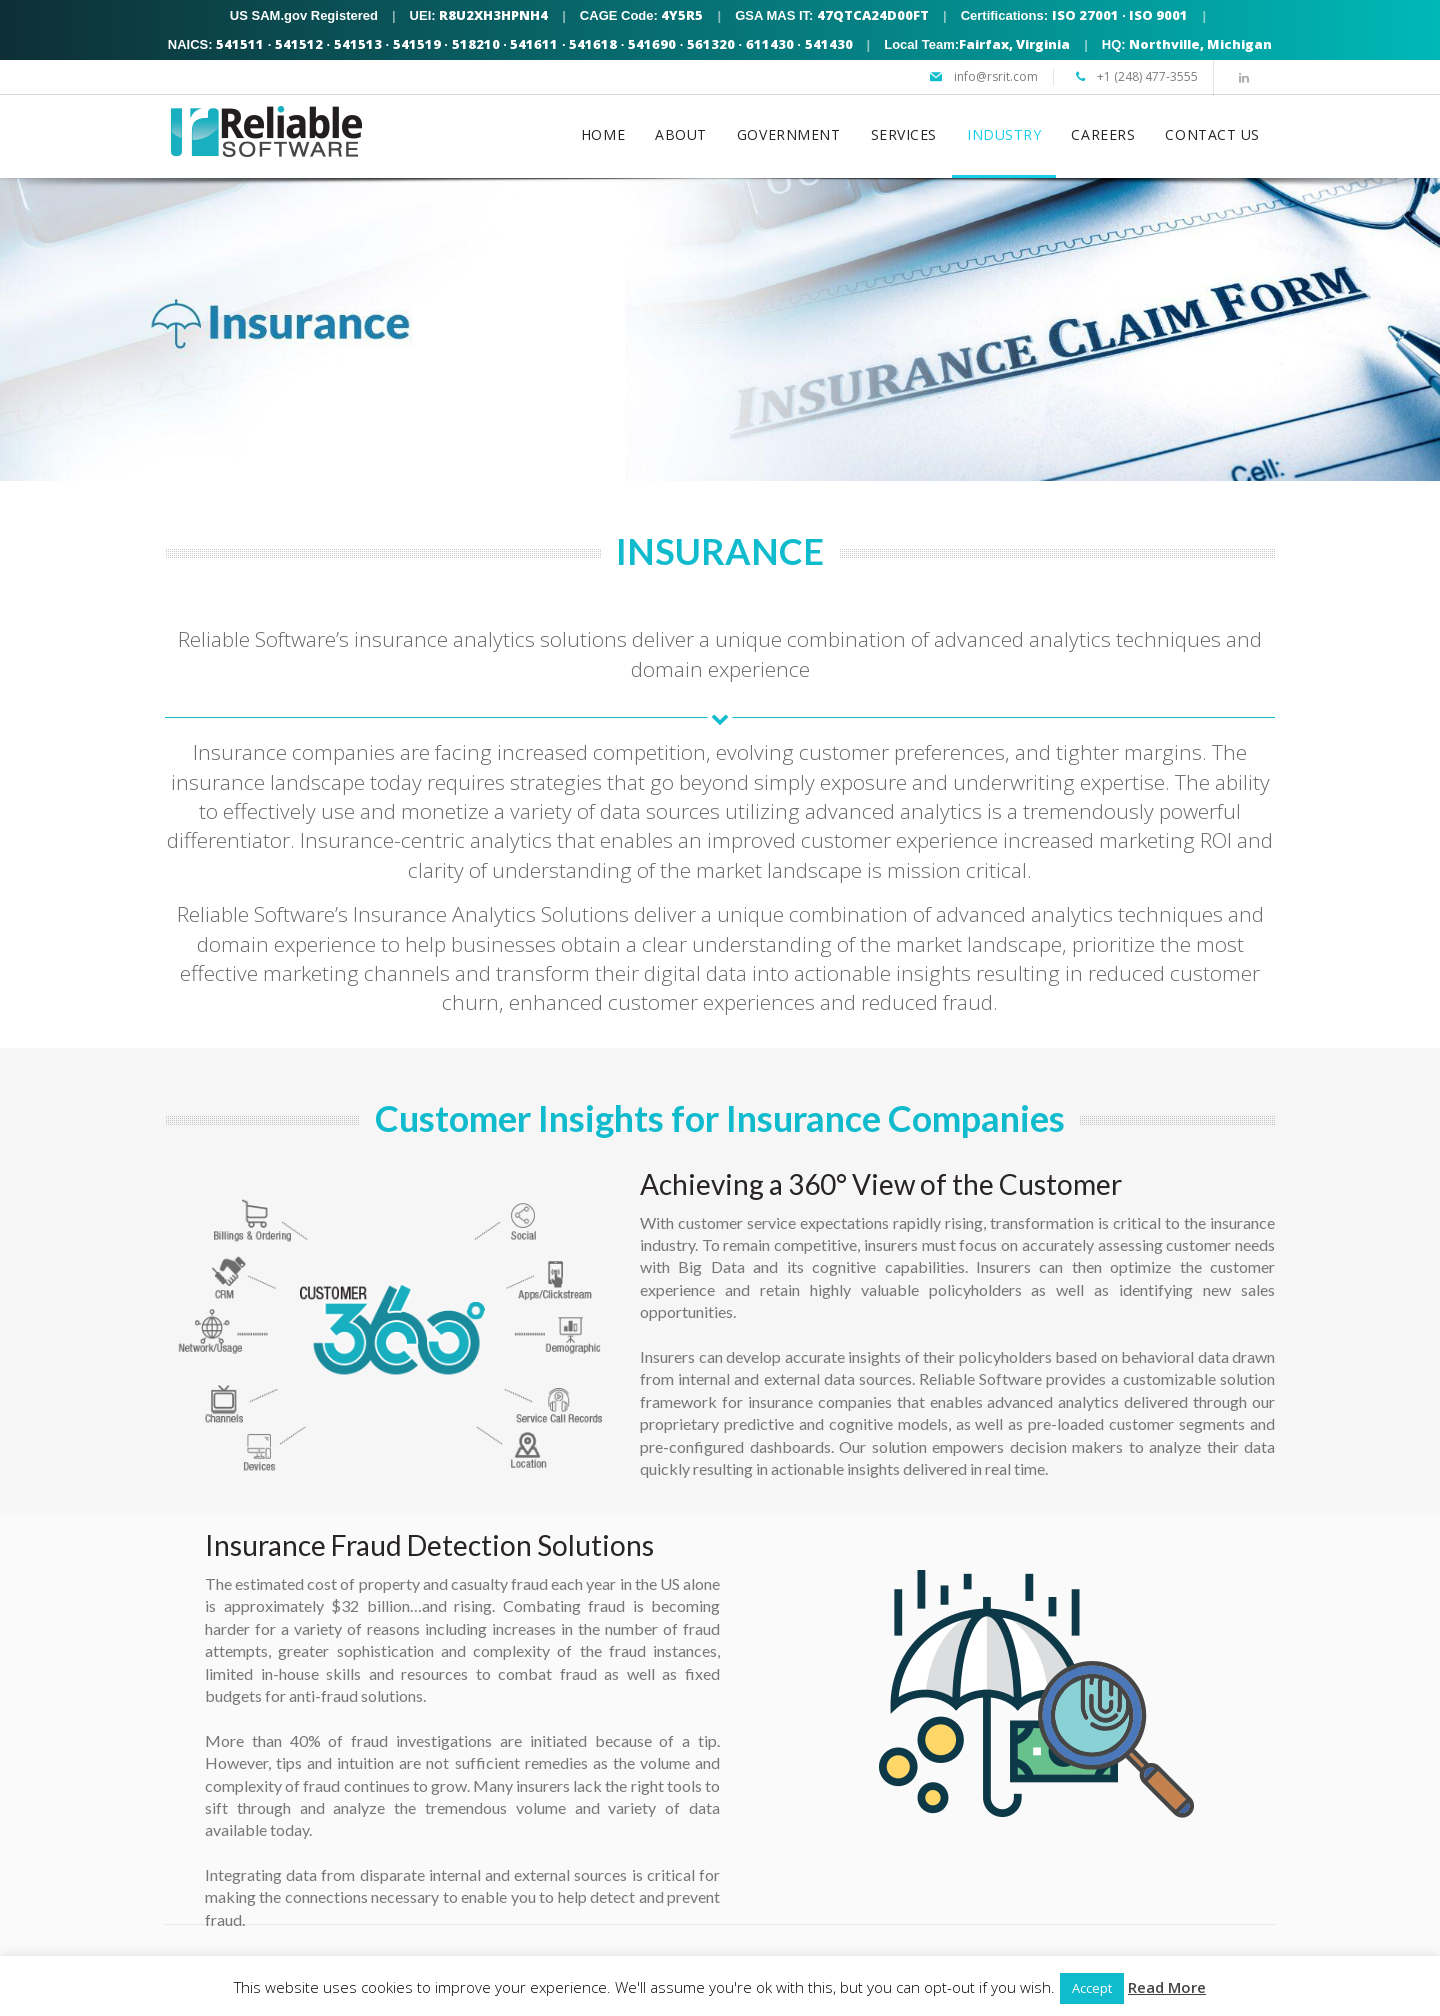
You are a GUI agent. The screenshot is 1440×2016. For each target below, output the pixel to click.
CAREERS (1103, 134)
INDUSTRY (1004, 134)
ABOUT (681, 134)
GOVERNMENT (789, 134)
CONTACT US (1212, 134)
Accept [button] (1092, 1988)
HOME (603, 134)
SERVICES (904, 134)
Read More (1167, 1987)
